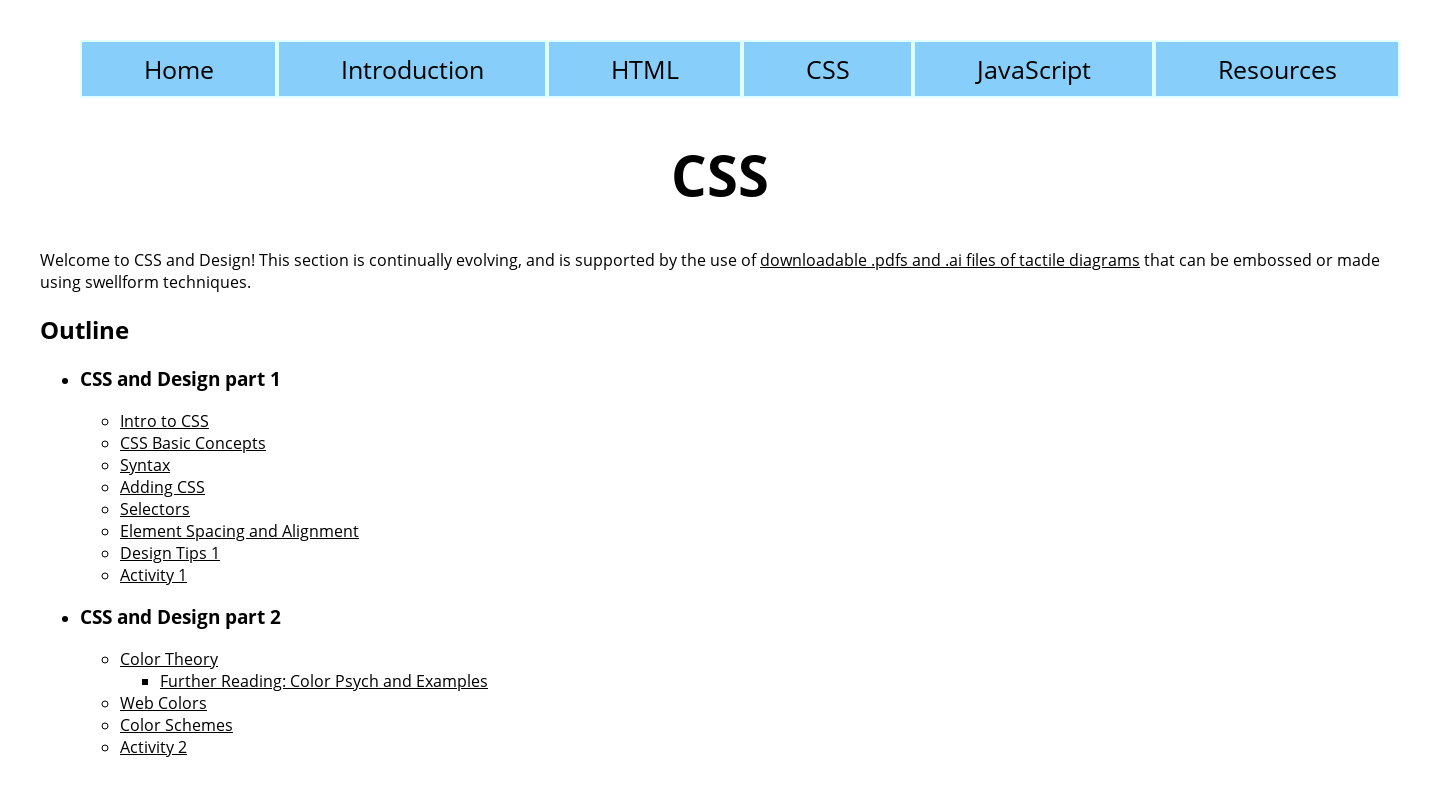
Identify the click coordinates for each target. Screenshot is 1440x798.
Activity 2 (153, 747)
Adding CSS (162, 487)
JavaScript (1034, 69)
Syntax (145, 465)
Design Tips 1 (170, 553)
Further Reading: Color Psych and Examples (324, 681)
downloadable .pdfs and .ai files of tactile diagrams (950, 260)
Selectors (155, 509)
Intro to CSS (164, 421)
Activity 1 (153, 575)
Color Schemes (176, 725)
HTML (645, 69)
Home (179, 69)
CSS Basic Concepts (193, 443)
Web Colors (163, 703)
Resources (1277, 69)
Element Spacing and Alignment (239, 531)
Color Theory (169, 659)
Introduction (412, 69)
